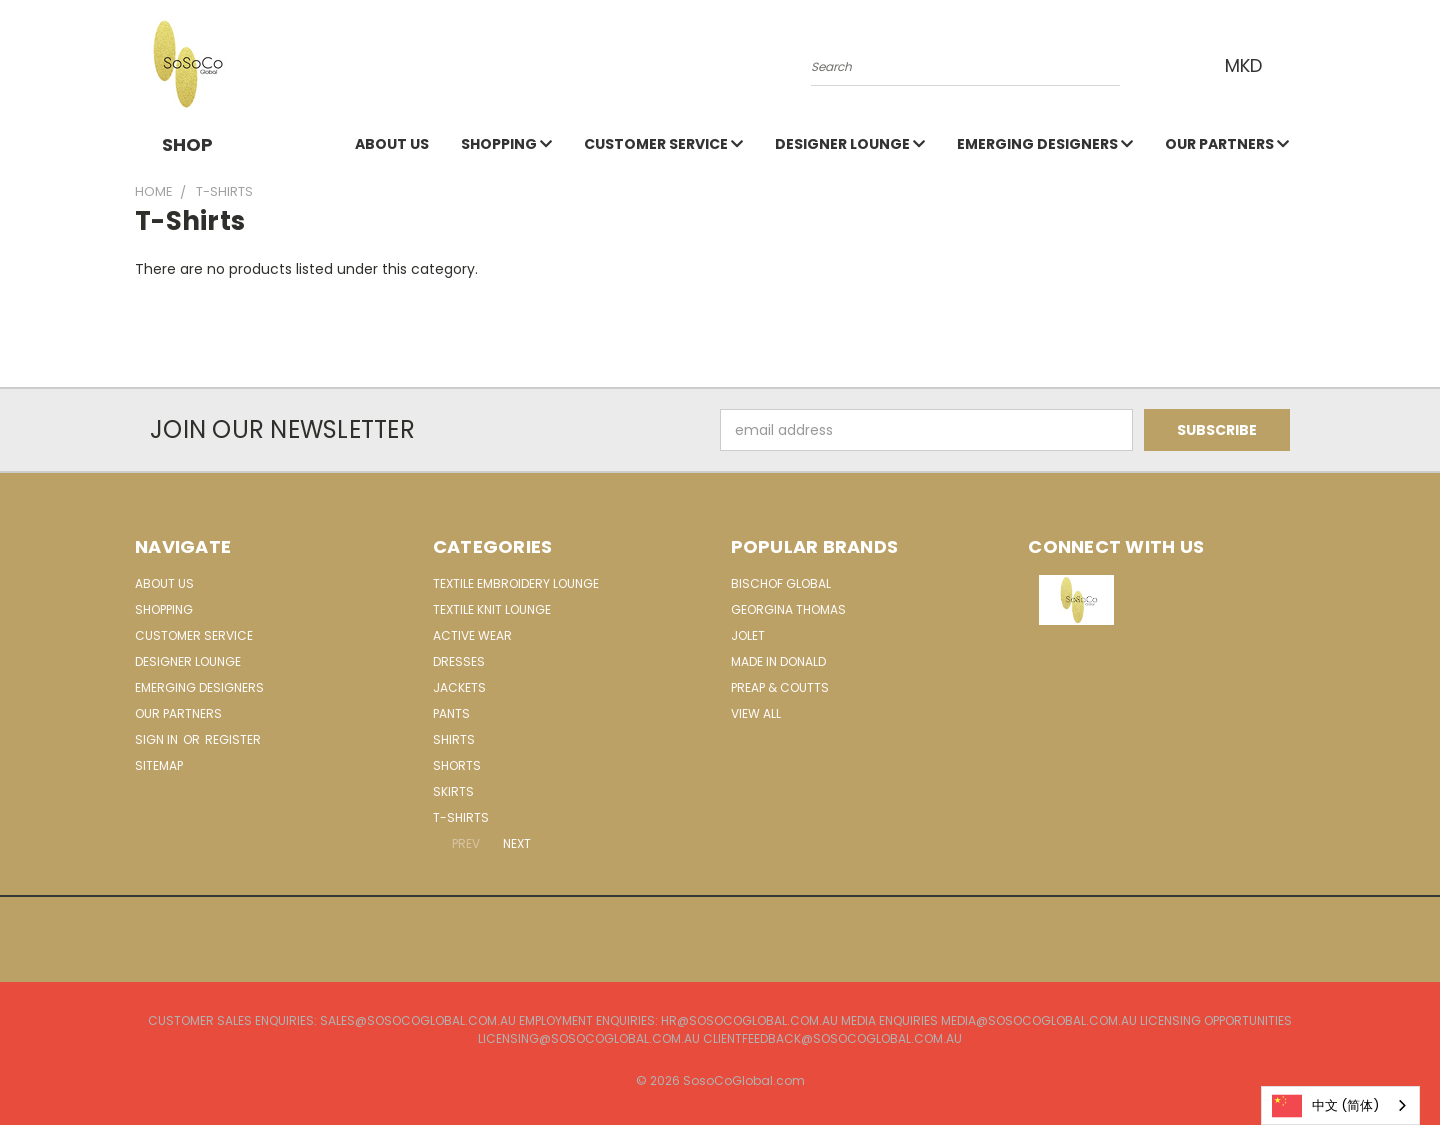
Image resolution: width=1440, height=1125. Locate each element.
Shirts (454, 739)
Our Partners (1227, 144)
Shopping (506, 144)
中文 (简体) (1325, 1106)
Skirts (453, 791)
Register (233, 739)
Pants (451, 713)
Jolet (748, 635)
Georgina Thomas (788, 609)
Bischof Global (781, 583)
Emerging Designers (1045, 144)
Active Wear (472, 635)
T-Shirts (461, 817)
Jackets (459, 687)
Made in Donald (778, 661)
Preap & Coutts (780, 687)
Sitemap (159, 765)
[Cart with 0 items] (1300, 65)
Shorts (457, 765)
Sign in (158, 739)
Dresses (459, 661)
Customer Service (663, 144)
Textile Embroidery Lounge (516, 583)
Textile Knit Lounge (492, 609)
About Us (392, 144)
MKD (1250, 65)
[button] (1167, 600)
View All (756, 713)
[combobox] (1340, 1105)
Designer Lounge (850, 144)
